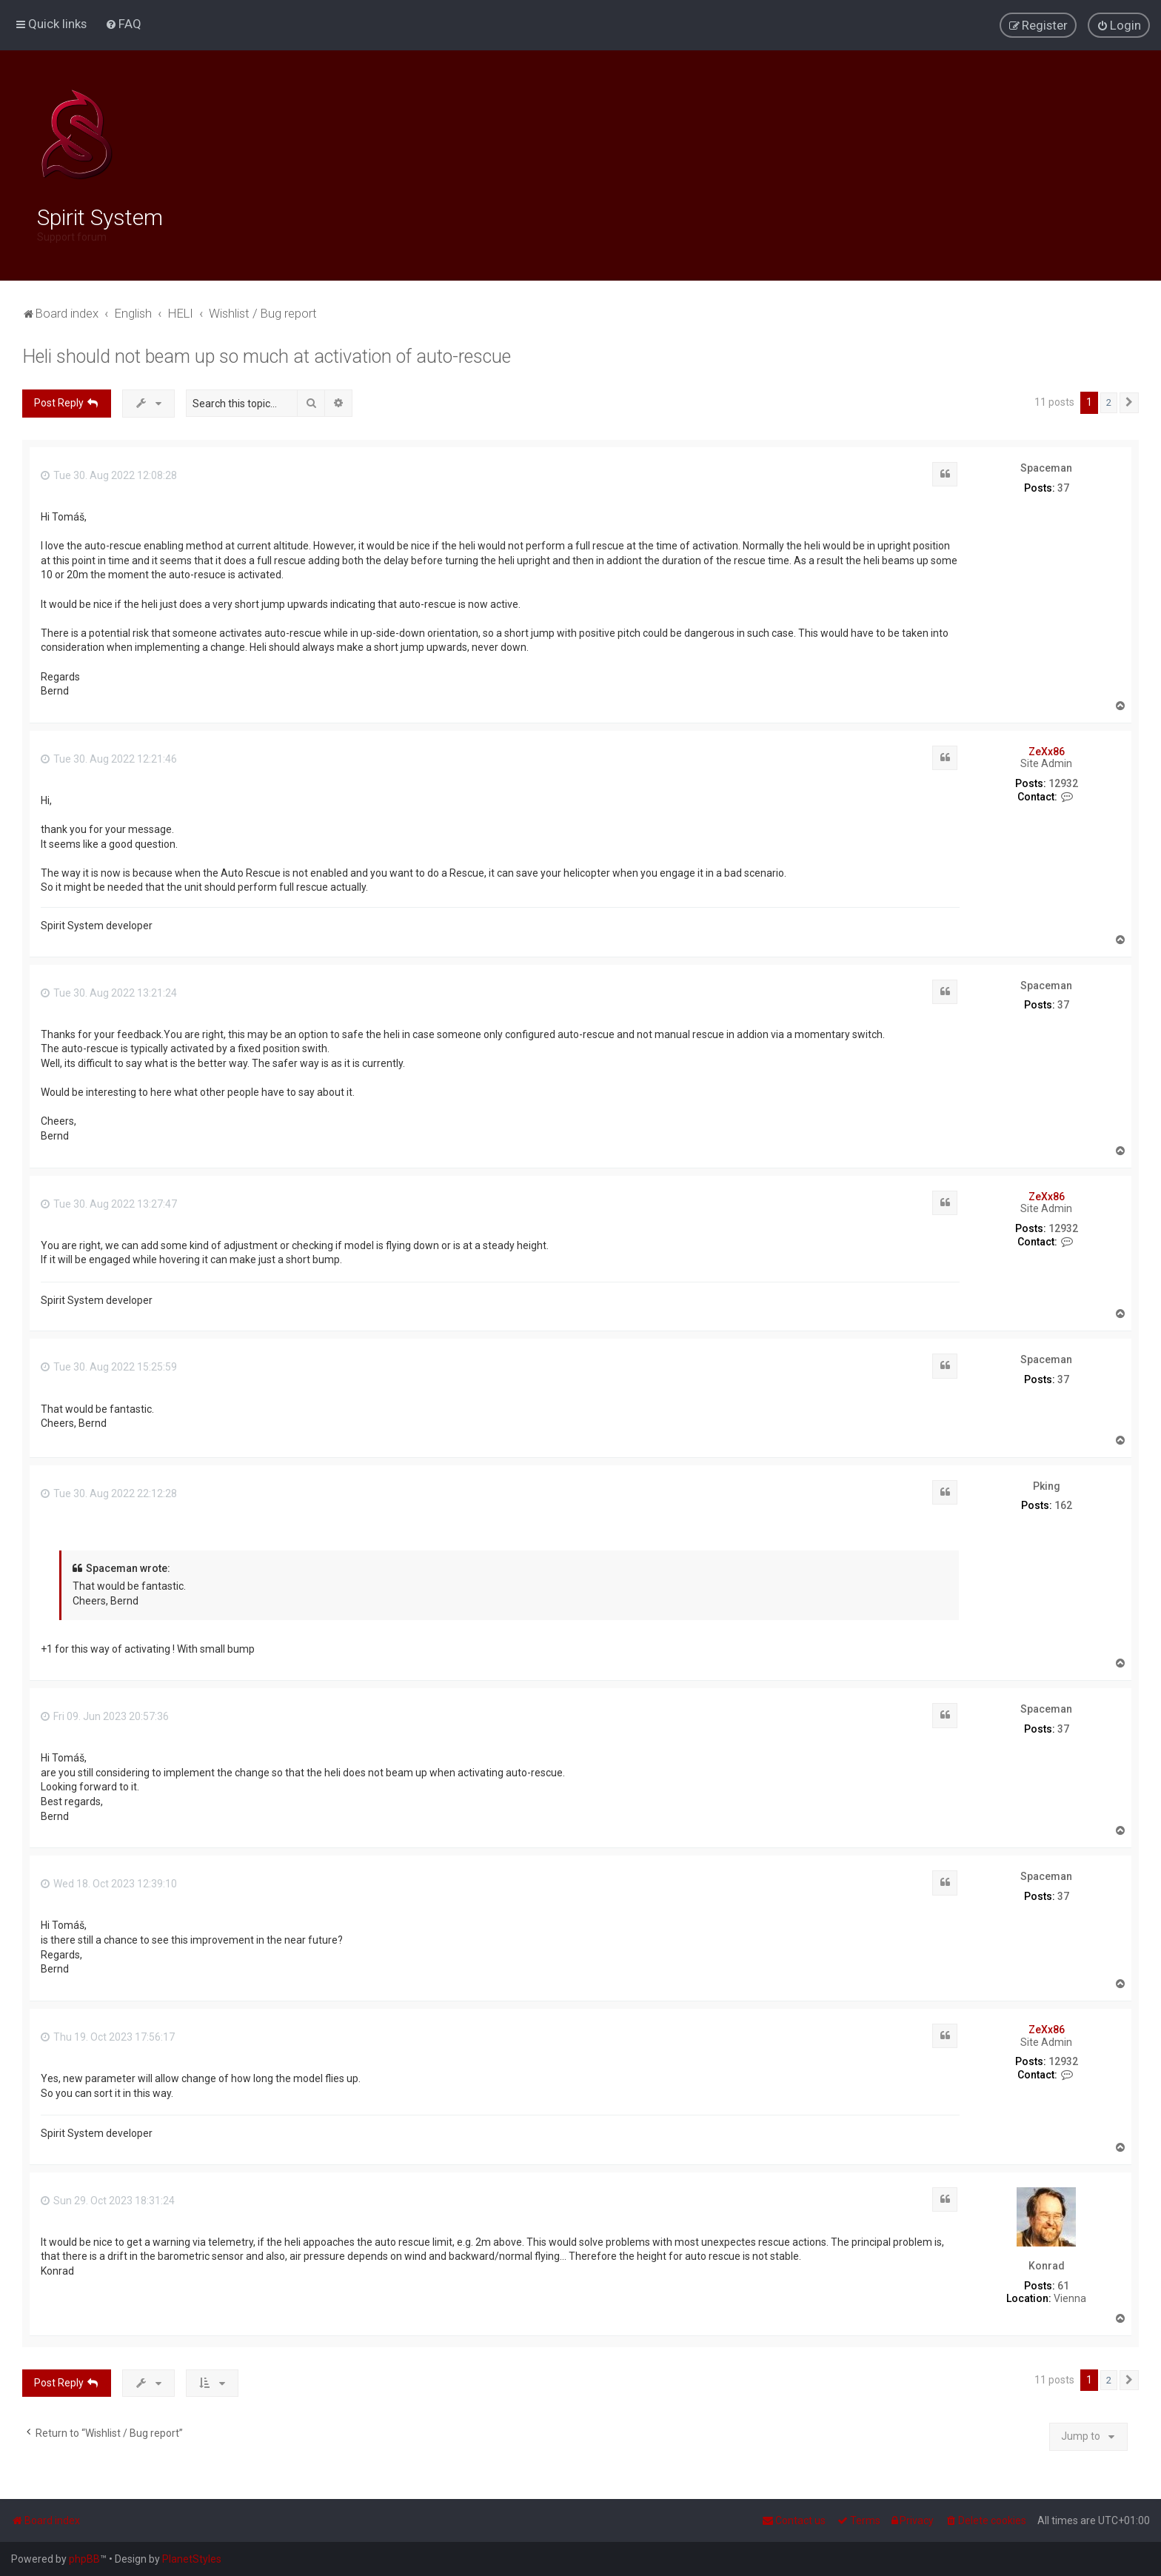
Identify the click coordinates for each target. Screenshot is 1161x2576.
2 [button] (1108, 399)
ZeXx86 (1046, 748)
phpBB (84, 2559)
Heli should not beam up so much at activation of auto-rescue (266, 353)
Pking (1046, 1482)
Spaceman (1046, 464)
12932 (1063, 780)
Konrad (1046, 2263)
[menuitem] (123, 24)
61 (1063, 2283)
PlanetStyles (191, 2559)
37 (1063, 484)
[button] (1129, 399)
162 (1063, 1502)
